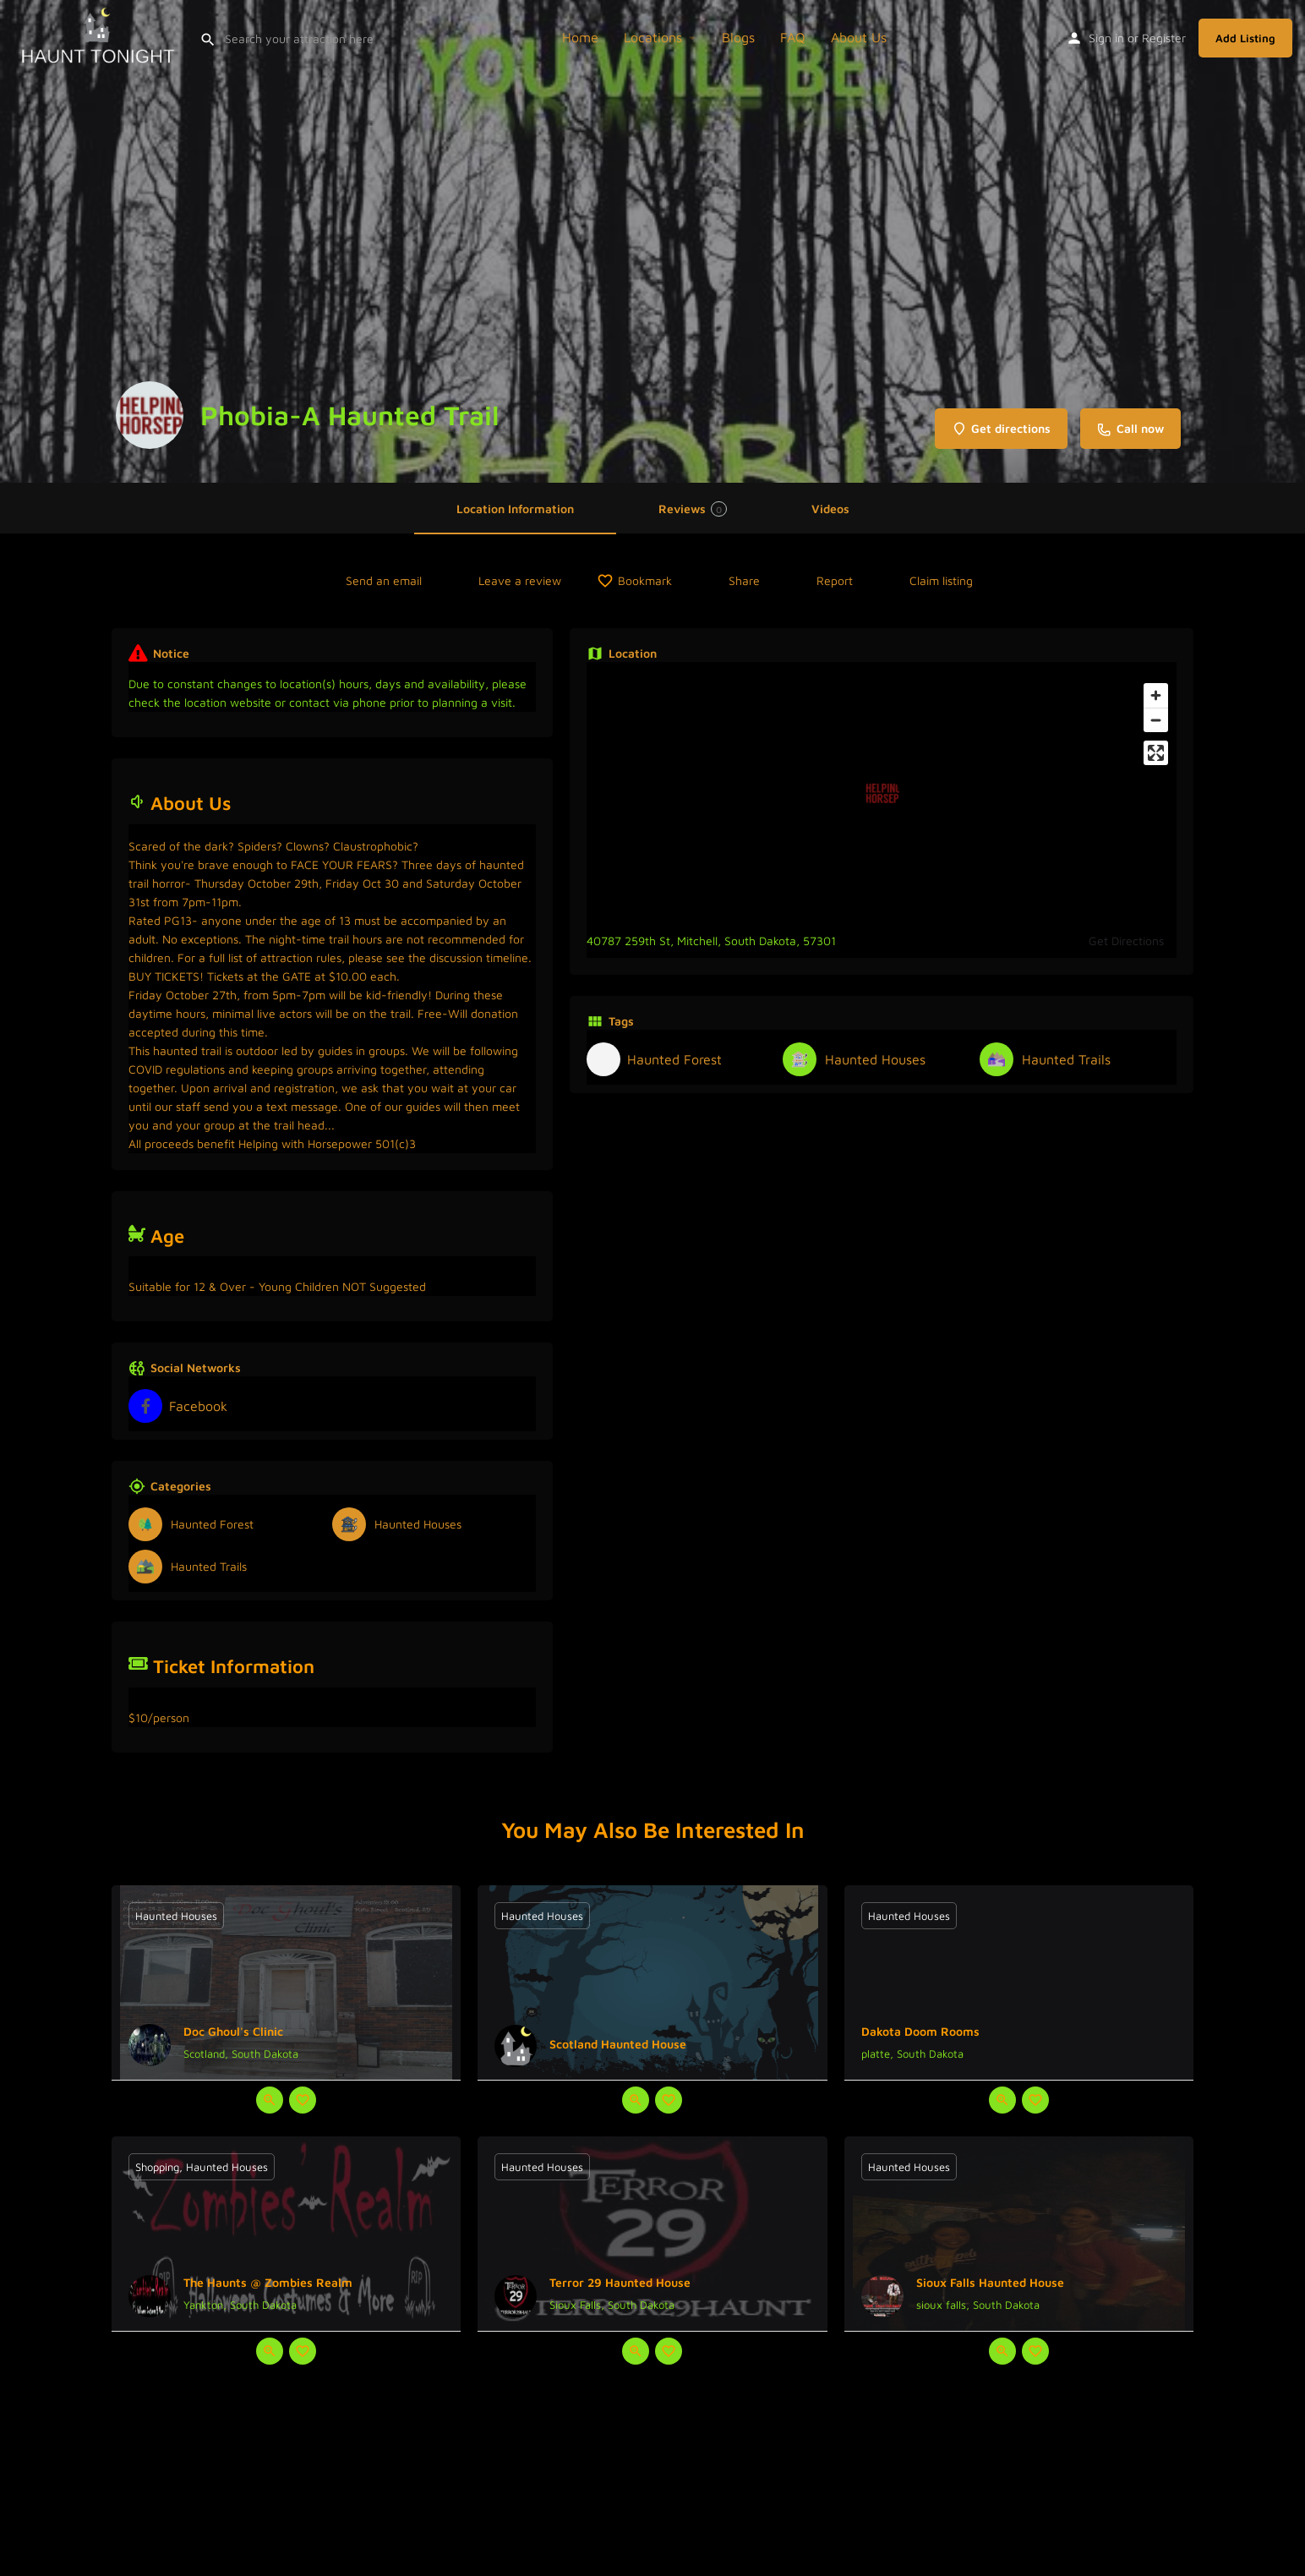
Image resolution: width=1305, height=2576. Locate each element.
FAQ (792, 37)
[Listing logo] (149, 415)
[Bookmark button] (302, 2100)
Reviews (692, 509)
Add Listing (1245, 38)
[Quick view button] (269, 2100)
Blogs (738, 37)
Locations (653, 37)
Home (580, 37)
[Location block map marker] (881, 793)
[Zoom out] (1156, 720)
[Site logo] (100, 35)
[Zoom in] (1156, 695)
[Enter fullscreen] (1156, 753)
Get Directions (1126, 940)
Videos (830, 508)
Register (1164, 37)
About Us (859, 37)
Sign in (1106, 37)
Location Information (515, 508)
